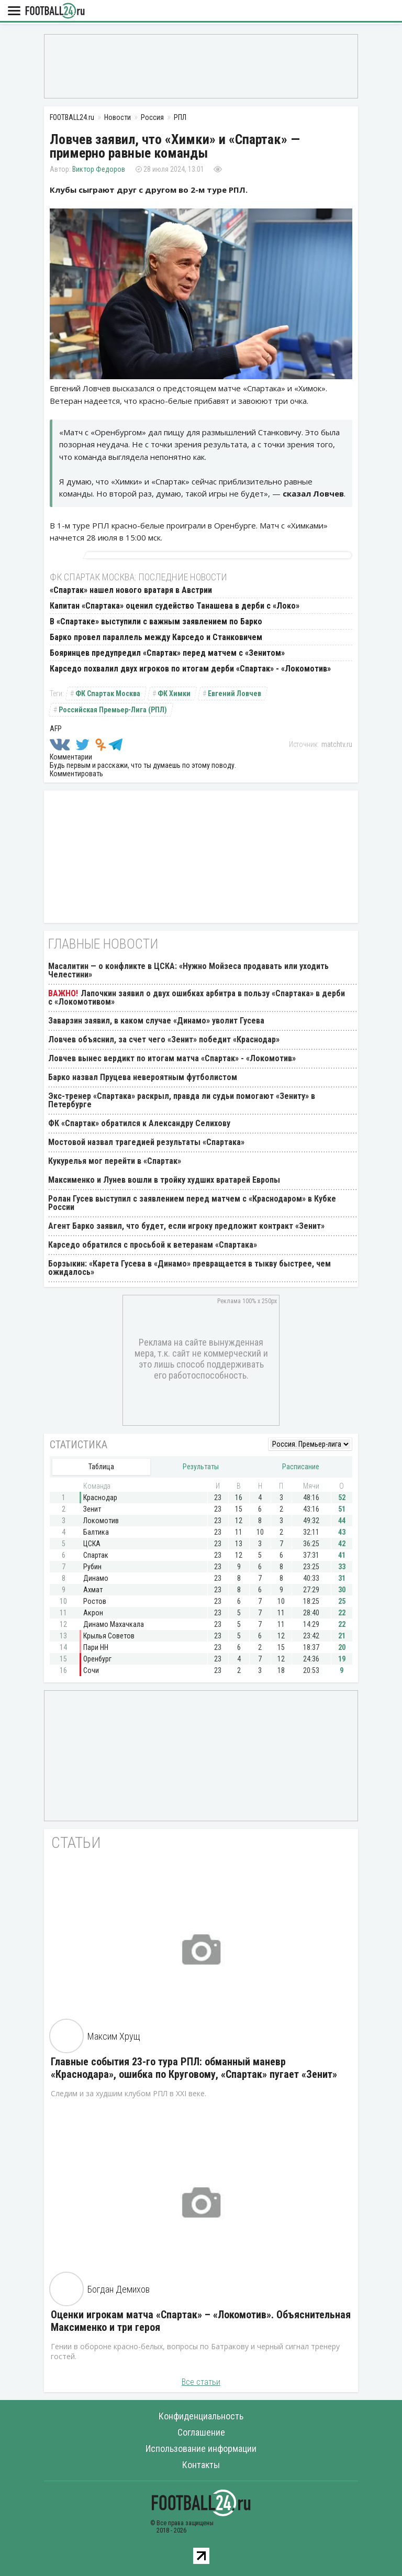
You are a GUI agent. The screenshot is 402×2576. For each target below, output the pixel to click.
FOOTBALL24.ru (55, 11)
